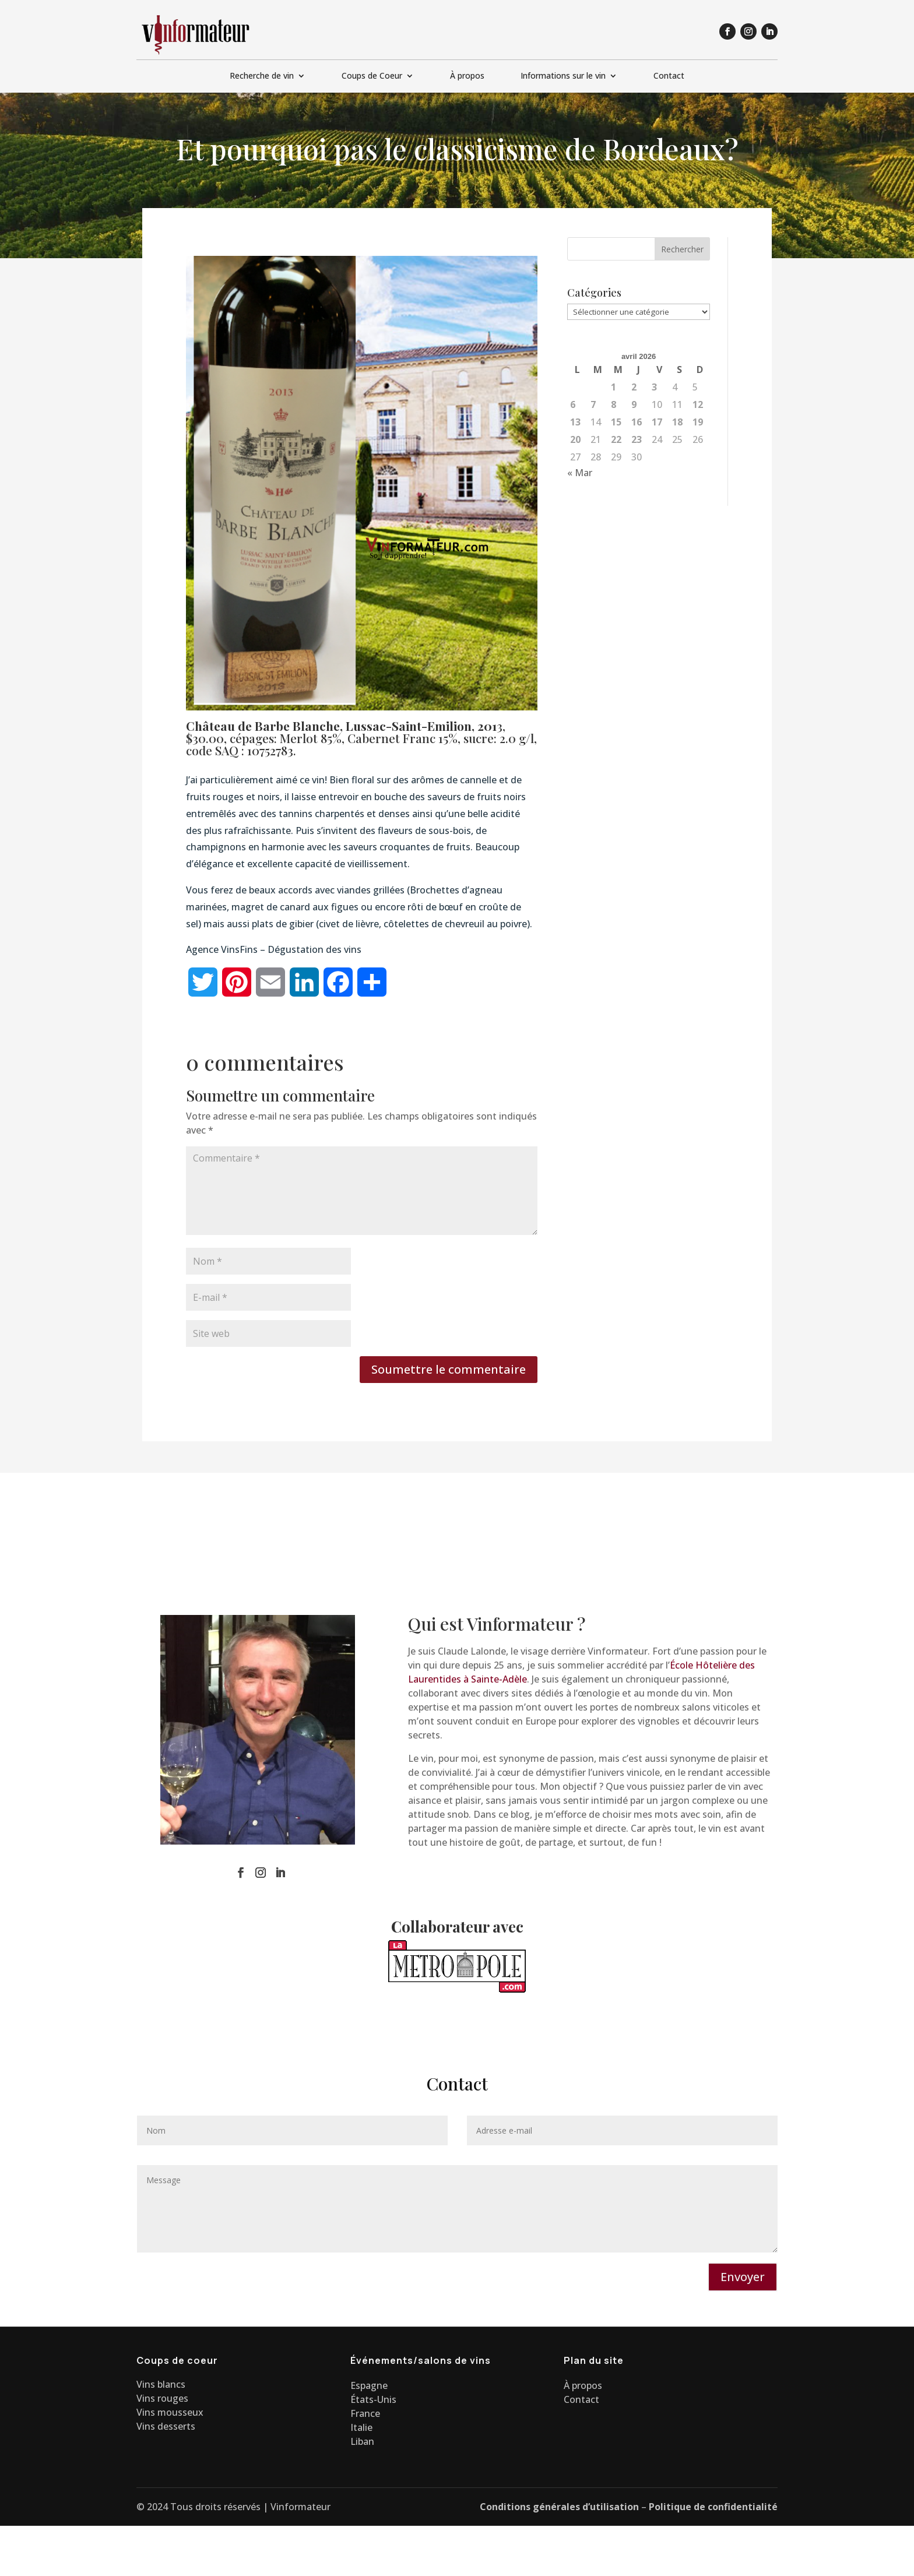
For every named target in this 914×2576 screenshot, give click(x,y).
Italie (361, 2427)
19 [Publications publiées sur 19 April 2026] (697, 422)
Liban (362, 2441)
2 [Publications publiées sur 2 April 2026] (634, 387)
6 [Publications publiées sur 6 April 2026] (572, 404)
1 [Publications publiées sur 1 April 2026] (613, 387)
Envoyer (742, 2277)
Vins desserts (165, 2426)
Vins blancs (160, 2384)
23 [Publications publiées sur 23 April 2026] (636, 439)
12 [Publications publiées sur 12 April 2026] (697, 404)
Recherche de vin (262, 76)
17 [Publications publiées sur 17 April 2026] (657, 422)
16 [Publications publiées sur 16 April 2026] (636, 422)
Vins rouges (162, 2398)
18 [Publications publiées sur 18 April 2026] (677, 422)
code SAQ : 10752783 (239, 750)
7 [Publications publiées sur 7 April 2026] (593, 404)
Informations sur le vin (563, 76)
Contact (668, 76)
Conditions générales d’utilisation (559, 2506)
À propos (467, 76)
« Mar (579, 472)
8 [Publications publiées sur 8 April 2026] (613, 404)
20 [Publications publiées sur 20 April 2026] (575, 439)
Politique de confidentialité (713, 2506)
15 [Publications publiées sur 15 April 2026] (616, 422)
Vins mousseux (169, 2412)
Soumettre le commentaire (448, 1369)
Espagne (369, 2385)
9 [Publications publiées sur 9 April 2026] (634, 404)
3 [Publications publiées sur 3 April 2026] (654, 387)
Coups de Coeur (372, 76)
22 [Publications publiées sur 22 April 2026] (616, 439)
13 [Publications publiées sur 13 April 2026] (575, 422)
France (365, 2413)
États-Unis (373, 2399)
